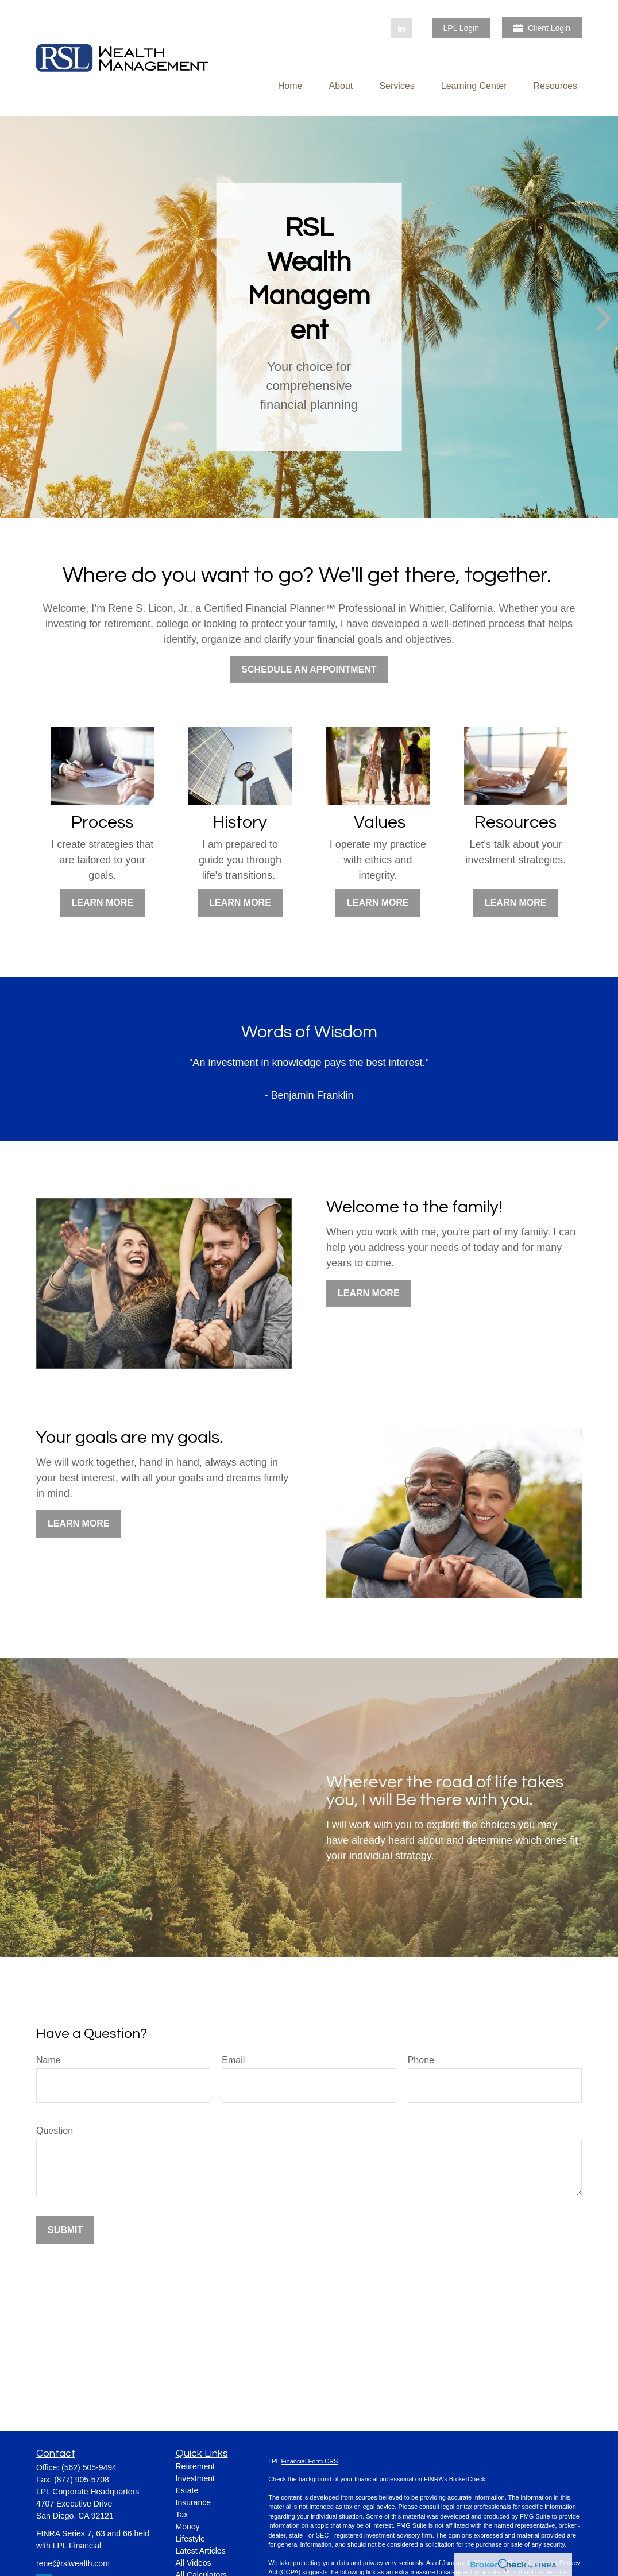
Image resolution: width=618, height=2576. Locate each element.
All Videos (193, 2562)
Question (54, 2130)
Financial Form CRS (309, 2461)
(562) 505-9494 (89, 2467)
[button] (290, 86)
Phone (421, 2060)
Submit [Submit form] (65, 2230)
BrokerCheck (467, 2478)
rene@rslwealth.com (73, 2563)
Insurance (193, 2502)
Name (48, 2060)
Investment (195, 2478)
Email (233, 2060)
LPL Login (461, 28)
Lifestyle (190, 2538)
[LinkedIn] (401, 28)
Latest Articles (201, 2550)
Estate (187, 2490)
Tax (182, 2514)
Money (188, 2526)
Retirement (195, 2466)
